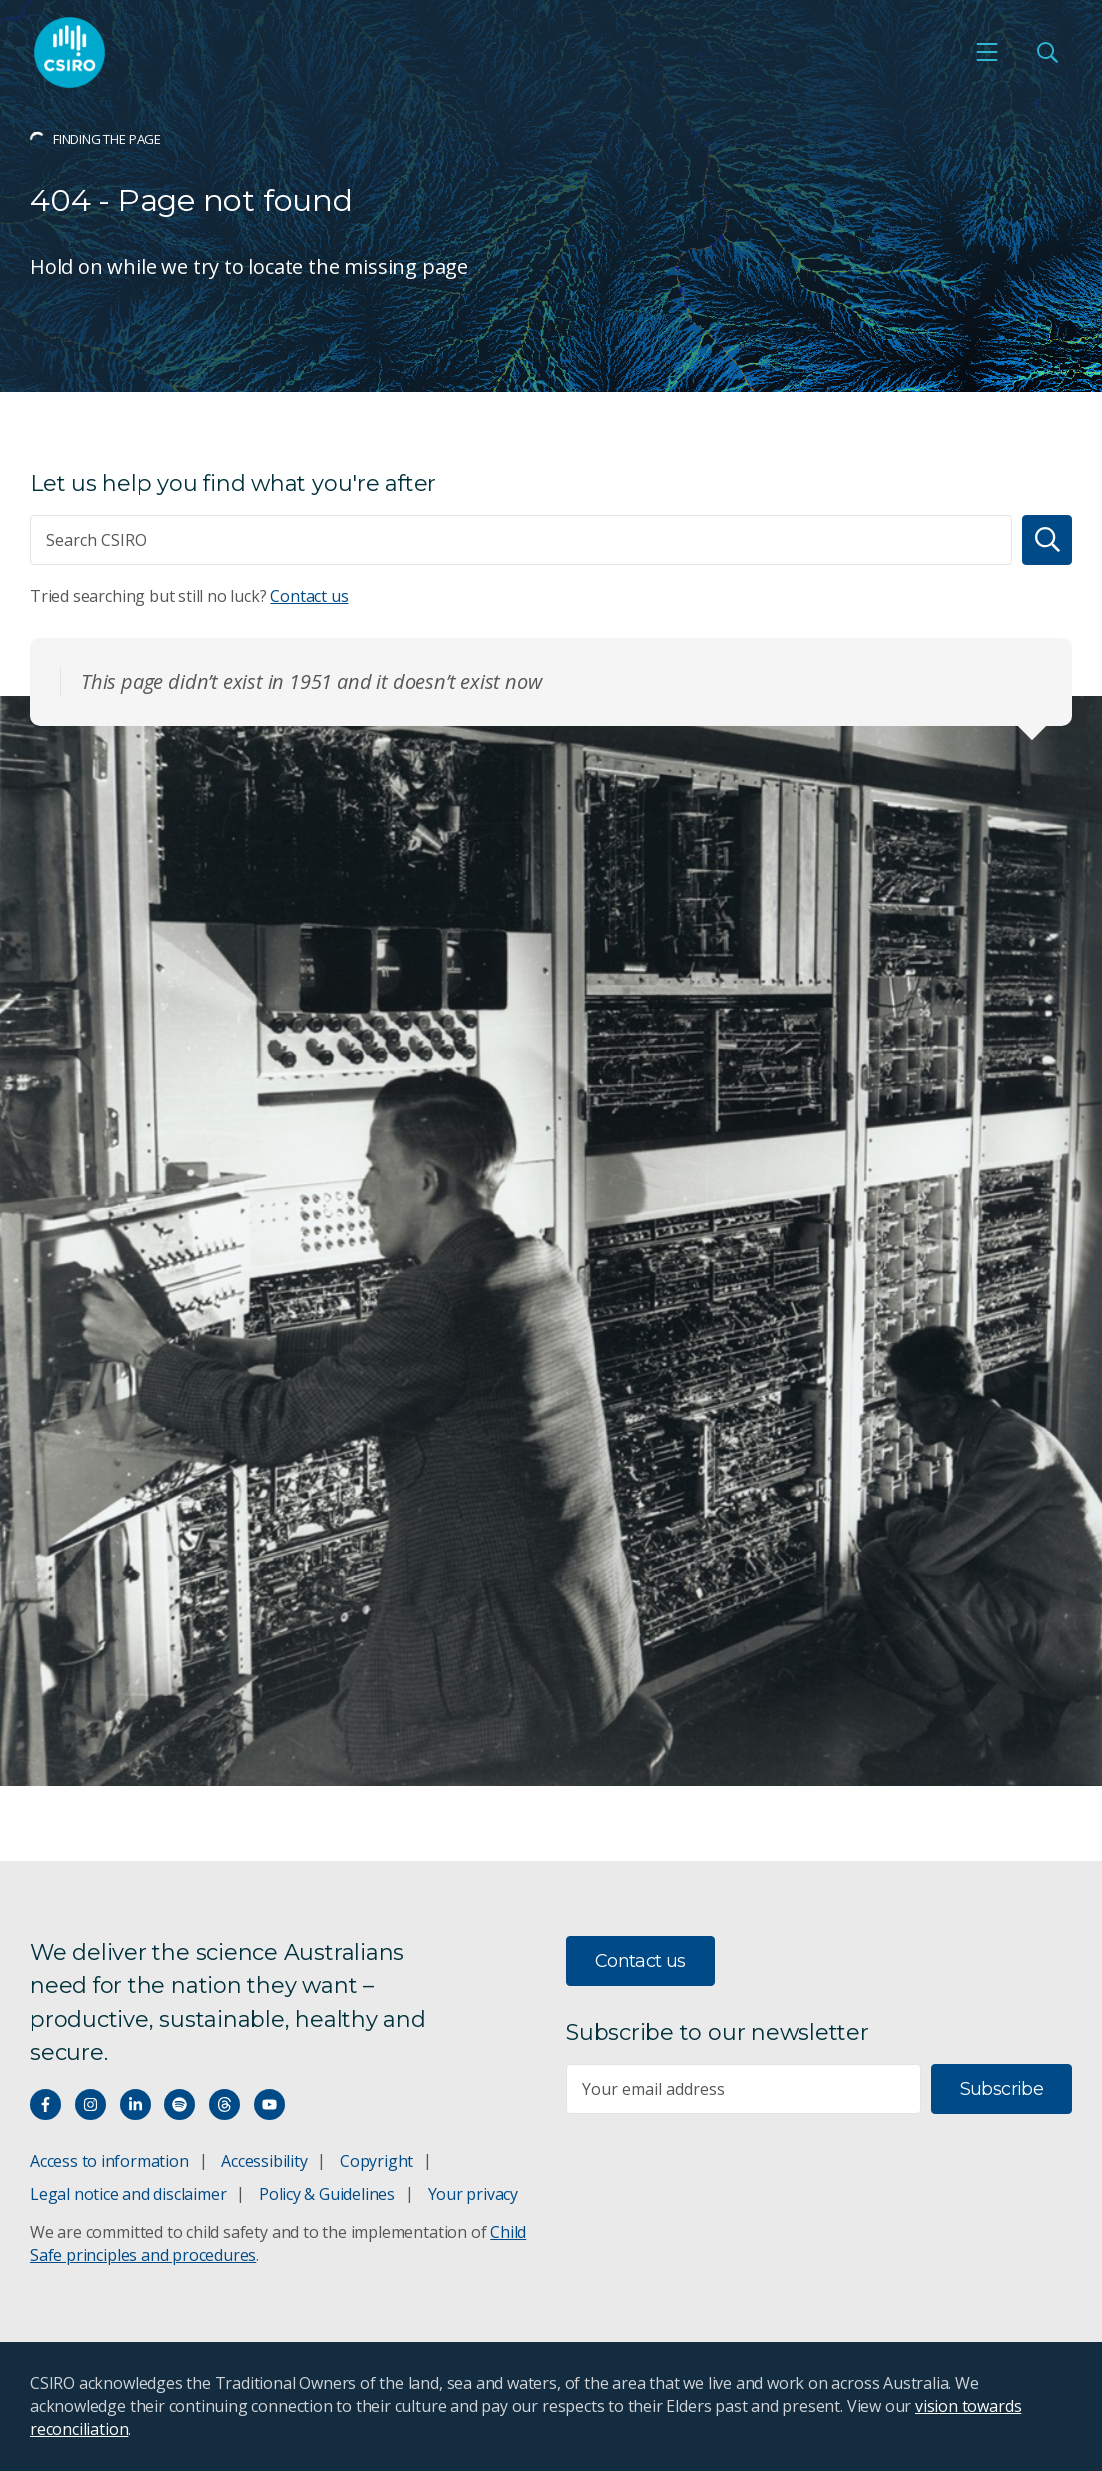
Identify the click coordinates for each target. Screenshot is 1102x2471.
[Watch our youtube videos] (269, 2104)
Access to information (109, 2161)
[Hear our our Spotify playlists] (179, 2104)
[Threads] (224, 2104)
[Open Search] (1047, 52)
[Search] (1047, 540)
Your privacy (473, 2194)
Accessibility (264, 2161)
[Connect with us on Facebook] (45, 2104)
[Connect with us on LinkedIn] (135, 2104)
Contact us (309, 596)
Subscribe (1001, 2089)
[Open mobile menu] (987, 52)
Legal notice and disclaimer (128, 2194)
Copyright (376, 2161)
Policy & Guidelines (327, 2194)
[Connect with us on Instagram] (90, 2104)
